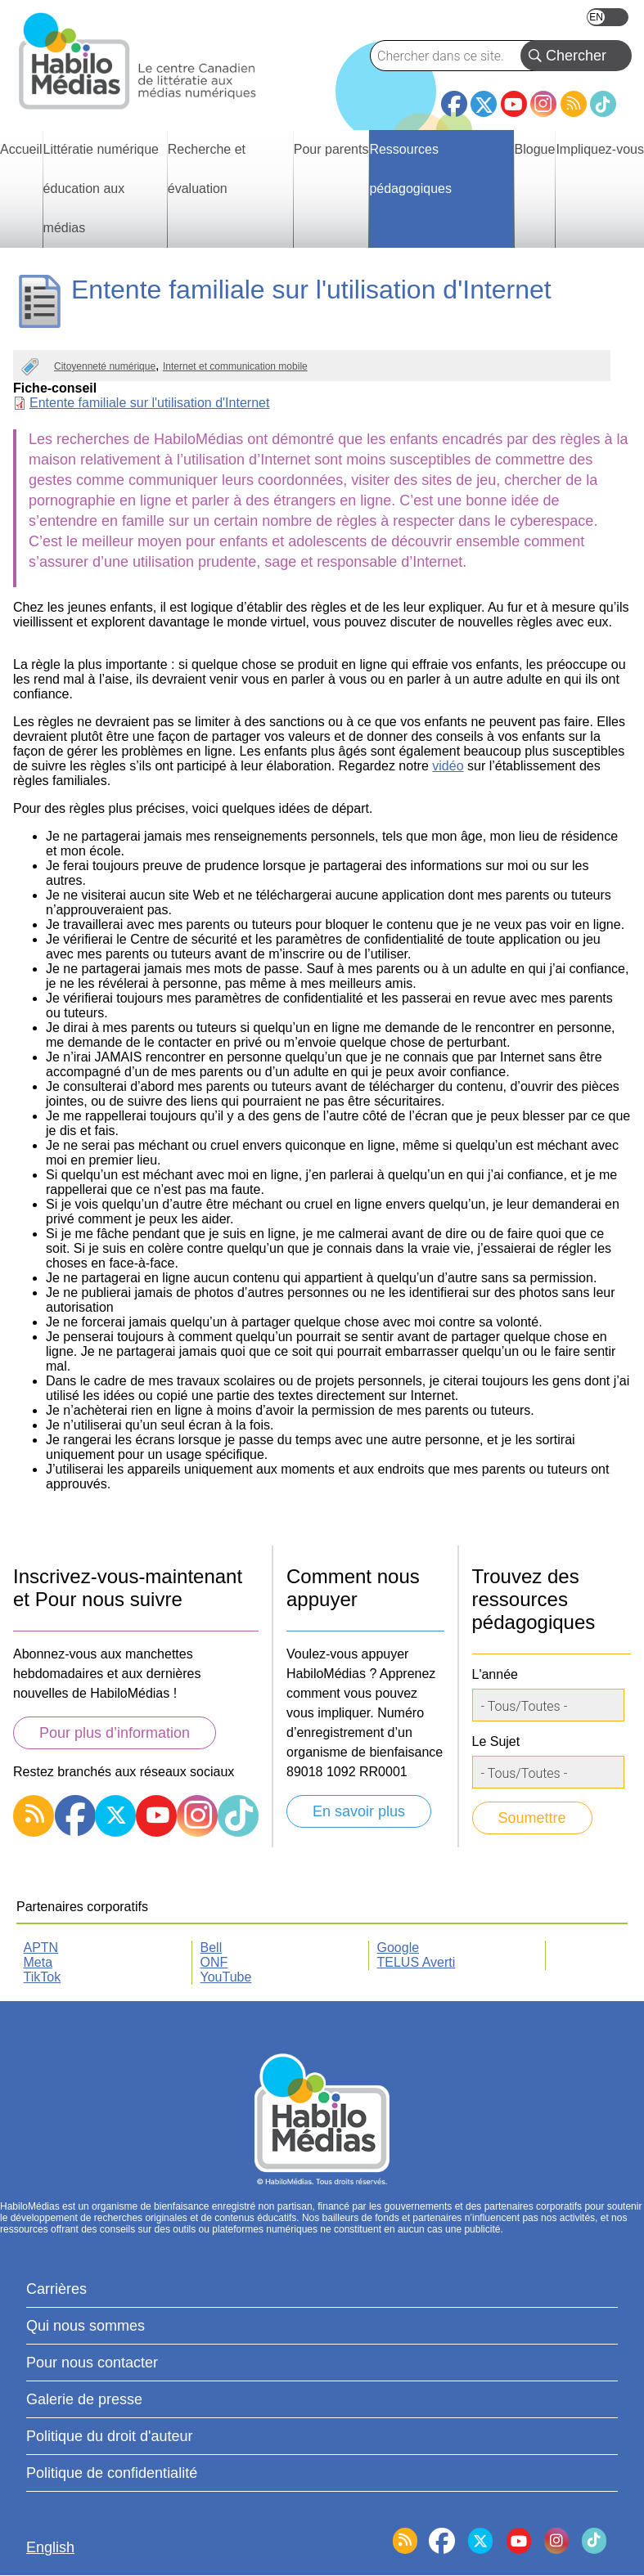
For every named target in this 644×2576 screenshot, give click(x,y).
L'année (495, 1674)
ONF (214, 1962)
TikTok (603, 104)
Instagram (543, 104)
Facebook (454, 97)
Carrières (56, 2289)
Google (398, 1947)
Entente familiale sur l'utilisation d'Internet (149, 403)
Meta (38, 1962)
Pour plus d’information (114, 1733)
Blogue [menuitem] (535, 149)
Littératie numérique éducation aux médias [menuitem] (101, 188)
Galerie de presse (84, 2399)
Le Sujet (496, 1741)
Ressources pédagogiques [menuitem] (410, 168)
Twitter (484, 104)
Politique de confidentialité (111, 2473)
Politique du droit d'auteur (109, 2436)
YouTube (514, 104)
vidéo (447, 766)
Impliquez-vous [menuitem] (600, 149)
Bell (211, 1947)
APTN (41, 1947)
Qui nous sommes (85, 2326)
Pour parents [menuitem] (331, 149)
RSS (574, 104)
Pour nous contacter (92, 2362)
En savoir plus (359, 1811)
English (607, 17)
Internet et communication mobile (235, 366)
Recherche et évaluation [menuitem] (206, 168)
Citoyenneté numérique (104, 366)
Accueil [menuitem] (21, 149)
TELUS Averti (416, 1962)
